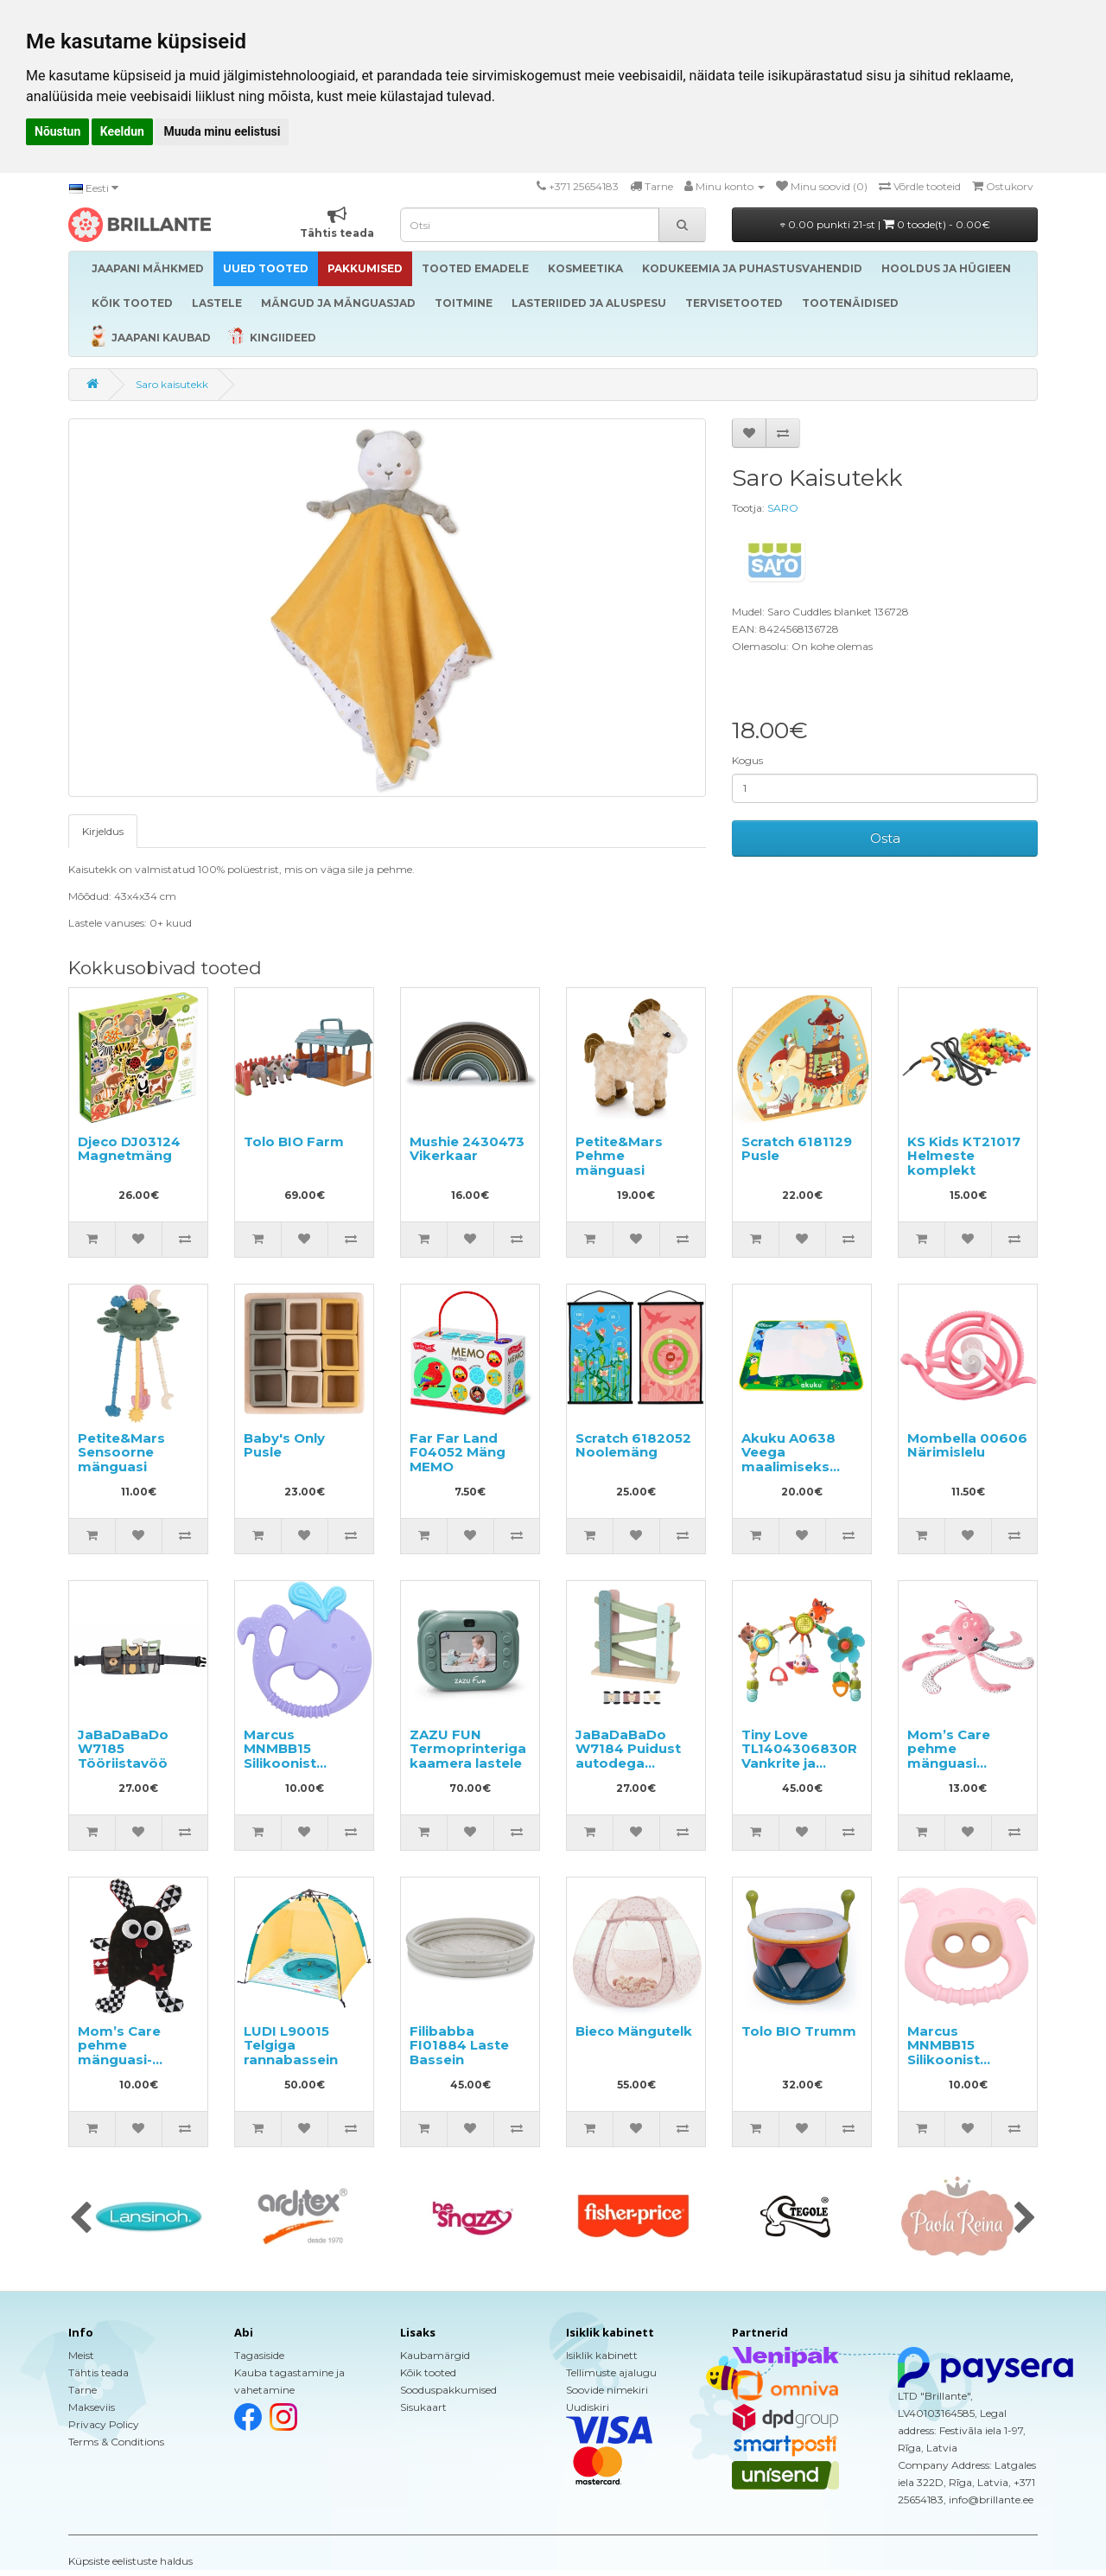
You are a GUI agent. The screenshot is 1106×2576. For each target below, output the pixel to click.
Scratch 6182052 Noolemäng (633, 1445)
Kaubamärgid (435, 2355)
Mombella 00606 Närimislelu (967, 1445)
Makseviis (91, 2407)
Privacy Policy (103, 2424)
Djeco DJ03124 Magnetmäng (129, 1148)
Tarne (82, 2389)
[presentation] (80, 2219)
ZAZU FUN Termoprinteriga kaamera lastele (468, 1748)
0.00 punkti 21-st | (885, 224)
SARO (782, 507)
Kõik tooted (428, 2372)
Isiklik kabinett (602, 2355)
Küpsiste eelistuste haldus (130, 2560)
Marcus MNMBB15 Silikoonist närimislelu (282, 1756)
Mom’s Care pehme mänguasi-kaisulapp (119, 2052)
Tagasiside (259, 2355)
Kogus (747, 760)
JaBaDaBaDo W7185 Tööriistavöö (123, 1748)
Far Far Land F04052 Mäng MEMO (457, 1452)
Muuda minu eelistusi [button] (221, 131)
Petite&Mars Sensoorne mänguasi (121, 1452)
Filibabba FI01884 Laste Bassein (459, 2045)
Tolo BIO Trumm (798, 2031)
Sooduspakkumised (448, 2389)
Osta (885, 838)
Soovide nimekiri (607, 2389)
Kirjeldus (103, 831)
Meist (81, 2355)
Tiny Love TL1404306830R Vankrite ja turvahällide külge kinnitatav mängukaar (799, 1770)
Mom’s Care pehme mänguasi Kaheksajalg (950, 1756)
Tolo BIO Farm (294, 1141)
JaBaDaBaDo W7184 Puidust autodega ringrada (628, 1756)
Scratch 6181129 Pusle (796, 1148)
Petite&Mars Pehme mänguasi (619, 1155)
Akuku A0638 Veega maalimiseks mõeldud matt (791, 1459)
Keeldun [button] (122, 131)
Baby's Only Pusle (284, 1445)
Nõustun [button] (57, 131)
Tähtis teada (98, 2372)
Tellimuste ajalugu (611, 2372)
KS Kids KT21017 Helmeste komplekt (963, 1155)
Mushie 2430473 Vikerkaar (467, 1148)
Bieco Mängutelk (633, 2031)
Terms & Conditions (116, 2441)
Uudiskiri (587, 2407)
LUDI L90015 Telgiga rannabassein (291, 2045)
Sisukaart (423, 2407)
